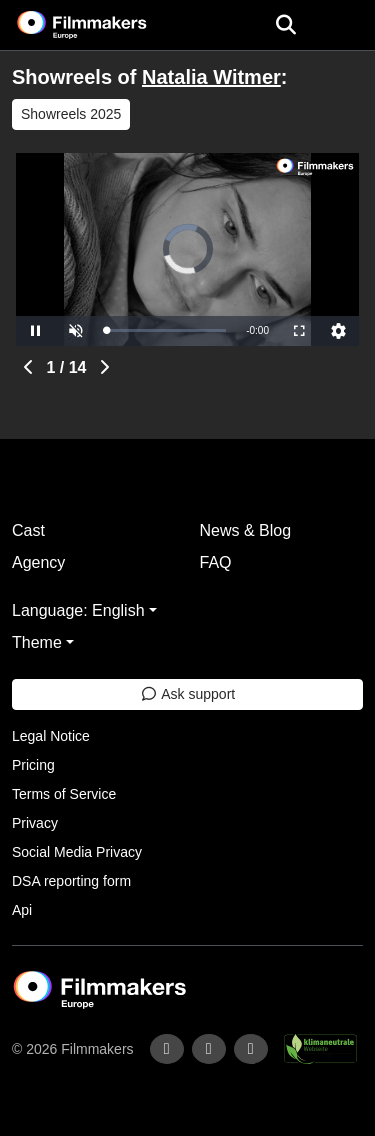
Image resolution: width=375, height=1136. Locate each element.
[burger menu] (345, 25)
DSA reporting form (71, 881)
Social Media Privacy (77, 852)
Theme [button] (37, 642)
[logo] (106, 25)
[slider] (166, 330)
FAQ (216, 562)
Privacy (35, 823)
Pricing (33, 765)
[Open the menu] (285, 25)
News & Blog (246, 530)
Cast (28, 530)
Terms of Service (64, 794)
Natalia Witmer (211, 77)
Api (22, 910)
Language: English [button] (78, 610)
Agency (38, 562)
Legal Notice (51, 736)
